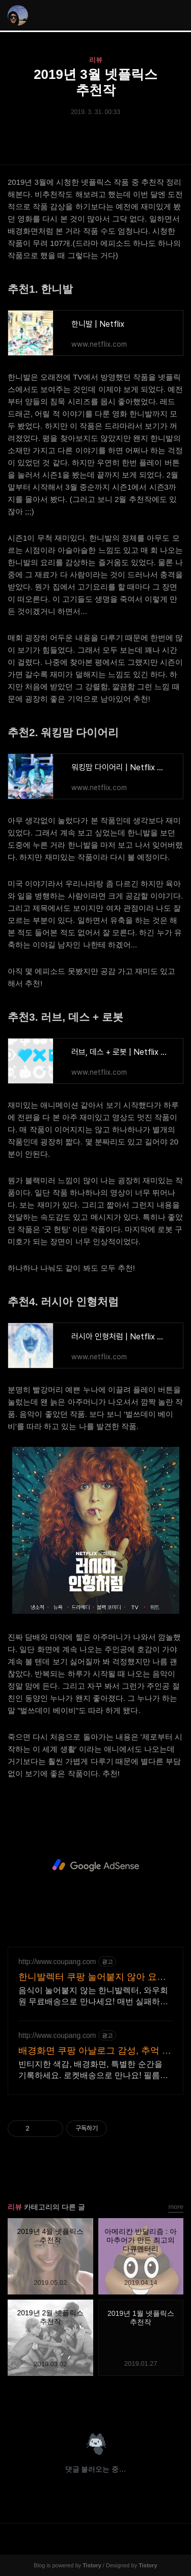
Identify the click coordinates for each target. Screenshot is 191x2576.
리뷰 (95, 60)
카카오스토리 (96, 2401)
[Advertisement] (95, 1865)
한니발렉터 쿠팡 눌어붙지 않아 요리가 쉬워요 (92, 1977)
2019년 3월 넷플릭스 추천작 (95, 82)
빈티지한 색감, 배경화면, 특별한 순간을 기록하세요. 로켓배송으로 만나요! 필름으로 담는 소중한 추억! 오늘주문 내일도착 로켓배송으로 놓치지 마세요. (93, 2070)
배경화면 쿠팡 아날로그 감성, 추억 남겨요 (94, 2051)
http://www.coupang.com (57, 1961)
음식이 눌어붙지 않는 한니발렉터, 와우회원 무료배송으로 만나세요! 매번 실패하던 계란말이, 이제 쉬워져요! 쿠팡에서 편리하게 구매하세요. (94, 1996)
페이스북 (71, 2401)
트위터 (120, 2401)
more (175, 2206)
